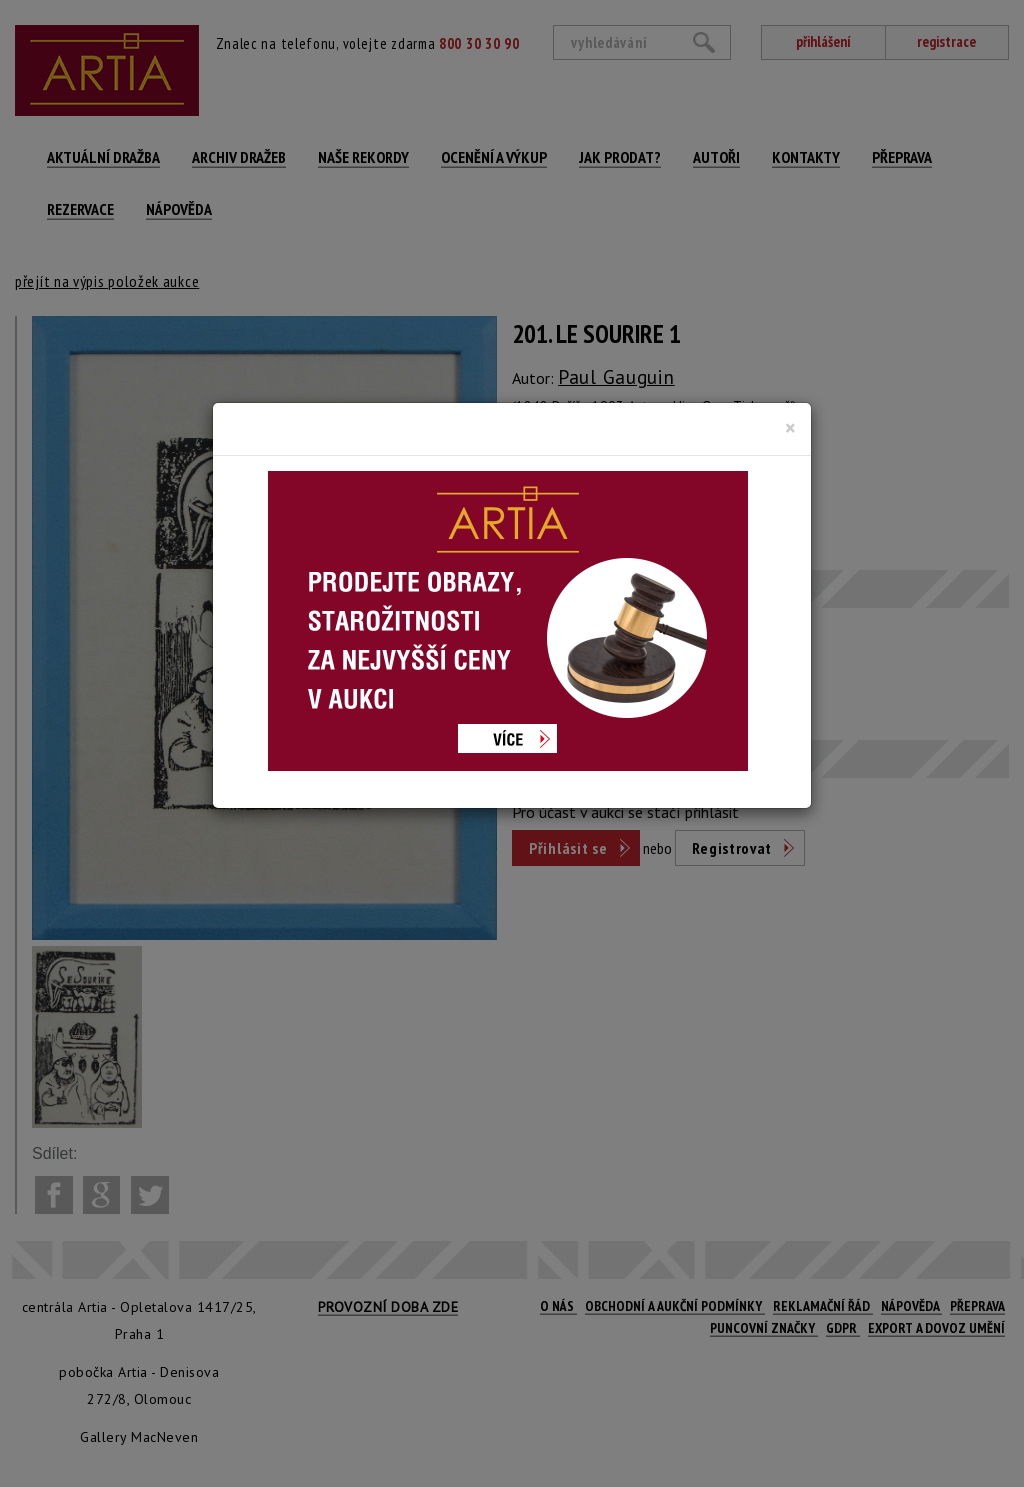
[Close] (790, 428)
